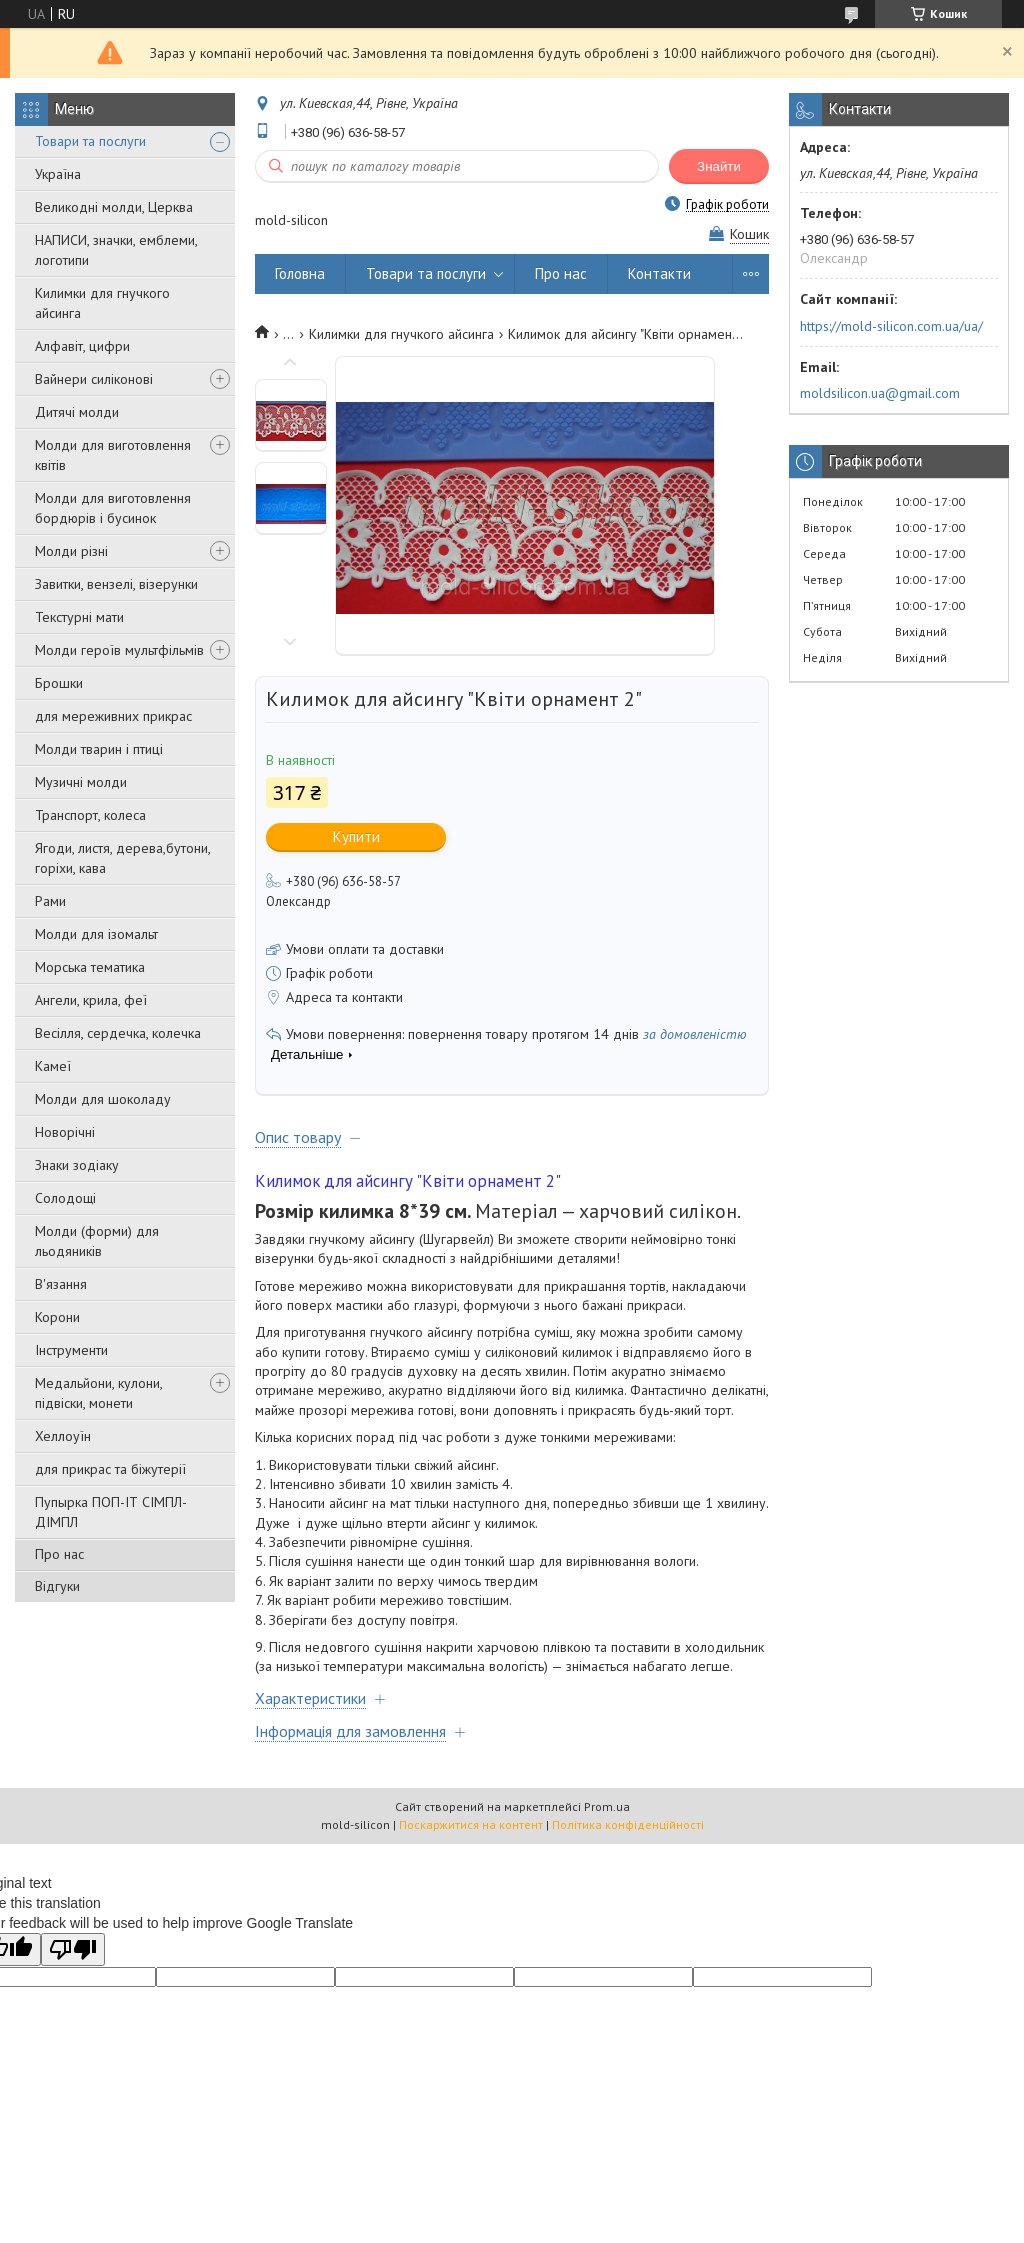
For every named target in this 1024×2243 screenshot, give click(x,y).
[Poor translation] (73, 1949)
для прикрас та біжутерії (110, 1469)
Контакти (659, 273)
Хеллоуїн (63, 1436)
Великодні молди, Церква (114, 207)
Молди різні (71, 551)
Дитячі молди (77, 412)
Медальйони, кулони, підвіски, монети (98, 1393)
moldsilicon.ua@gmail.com (880, 393)
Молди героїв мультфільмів (119, 650)
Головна (300, 273)
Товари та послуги (90, 141)
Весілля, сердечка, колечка (118, 1033)
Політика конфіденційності (628, 1824)
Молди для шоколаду (103, 1099)
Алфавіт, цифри (82, 346)
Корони (57, 1317)
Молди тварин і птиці (99, 749)
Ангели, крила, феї (91, 1000)
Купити (356, 836)
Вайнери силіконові (94, 379)
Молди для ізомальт (96, 934)
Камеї (53, 1066)
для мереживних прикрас (113, 716)
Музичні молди (81, 782)
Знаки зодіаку (77, 1165)
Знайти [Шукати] (719, 166)
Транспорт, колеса (90, 815)
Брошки (59, 683)
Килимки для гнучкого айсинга (102, 303)
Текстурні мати (79, 617)
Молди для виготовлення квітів (113, 455)
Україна (58, 174)
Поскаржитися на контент (471, 1824)
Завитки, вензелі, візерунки (116, 584)
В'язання (61, 1284)
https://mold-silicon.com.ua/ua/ (891, 326)
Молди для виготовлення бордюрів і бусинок (113, 508)
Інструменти (71, 1350)
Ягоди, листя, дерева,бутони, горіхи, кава (122, 858)
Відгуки (57, 1586)
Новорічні (65, 1132)
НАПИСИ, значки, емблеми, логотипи (116, 250)
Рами (50, 901)
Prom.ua (607, 1806)
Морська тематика (90, 967)
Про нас (59, 1554)
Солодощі (65, 1198)
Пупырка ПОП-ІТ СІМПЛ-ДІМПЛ (111, 1512)
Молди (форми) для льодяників (97, 1241)
